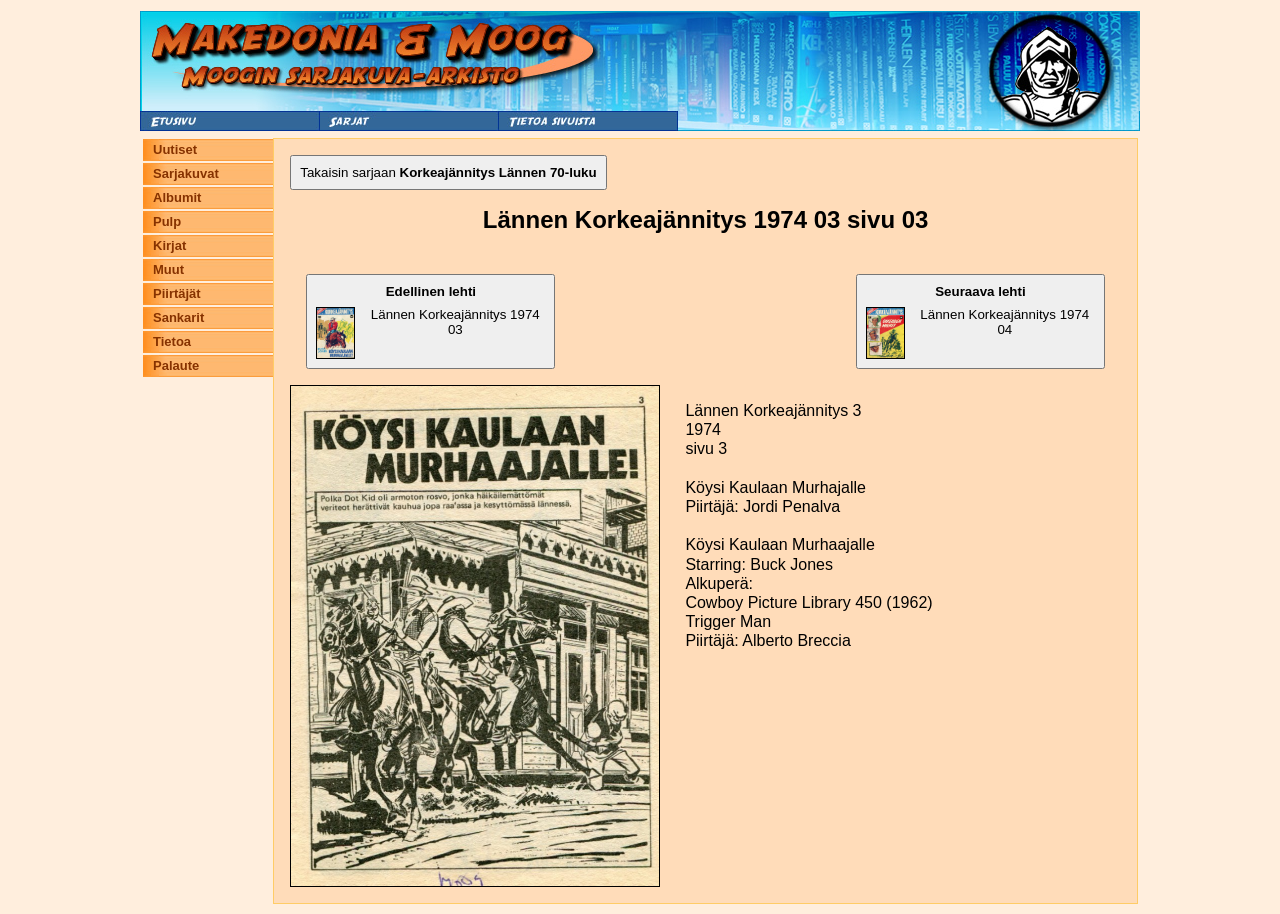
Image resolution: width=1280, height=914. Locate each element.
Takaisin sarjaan (448, 172)
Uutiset (175, 149)
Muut (168, 269)
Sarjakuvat (186, 173)
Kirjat (169, 245)
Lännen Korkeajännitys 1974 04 (977, 321)
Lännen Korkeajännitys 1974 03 (427, 321)
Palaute (176, 365)
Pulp (167, 221)
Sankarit (178, 317)
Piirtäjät (177, 293)
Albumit (177, 197)
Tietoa (172, 341)
